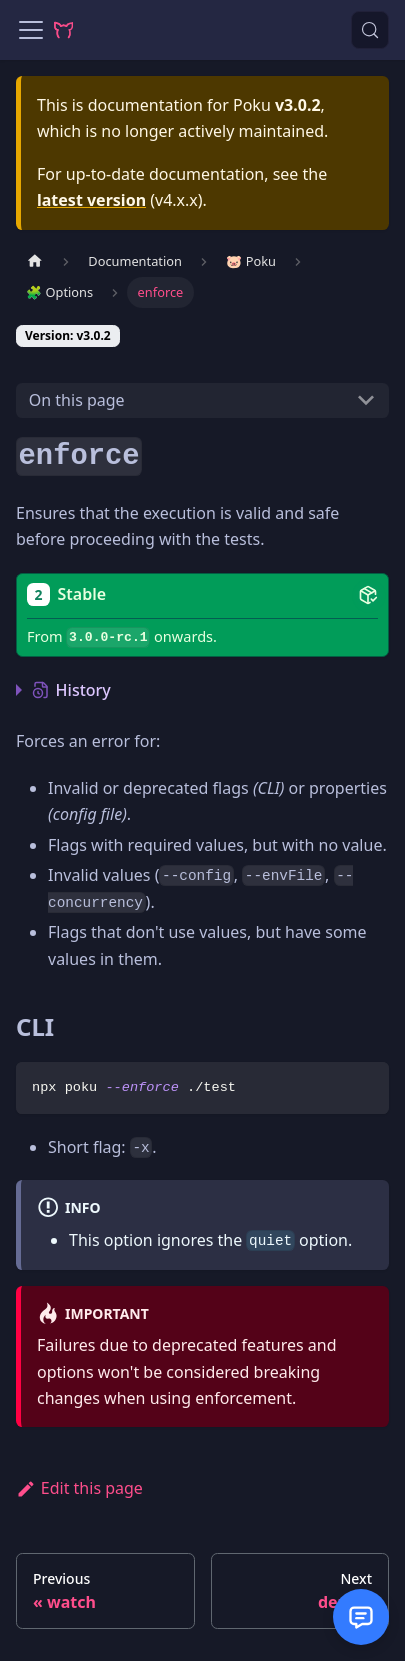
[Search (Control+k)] (370, 30)
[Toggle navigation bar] (31, 30)
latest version (91, 200)
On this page (77, 400)
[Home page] (35, 261)
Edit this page (79, 1488)
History (71, 690)
